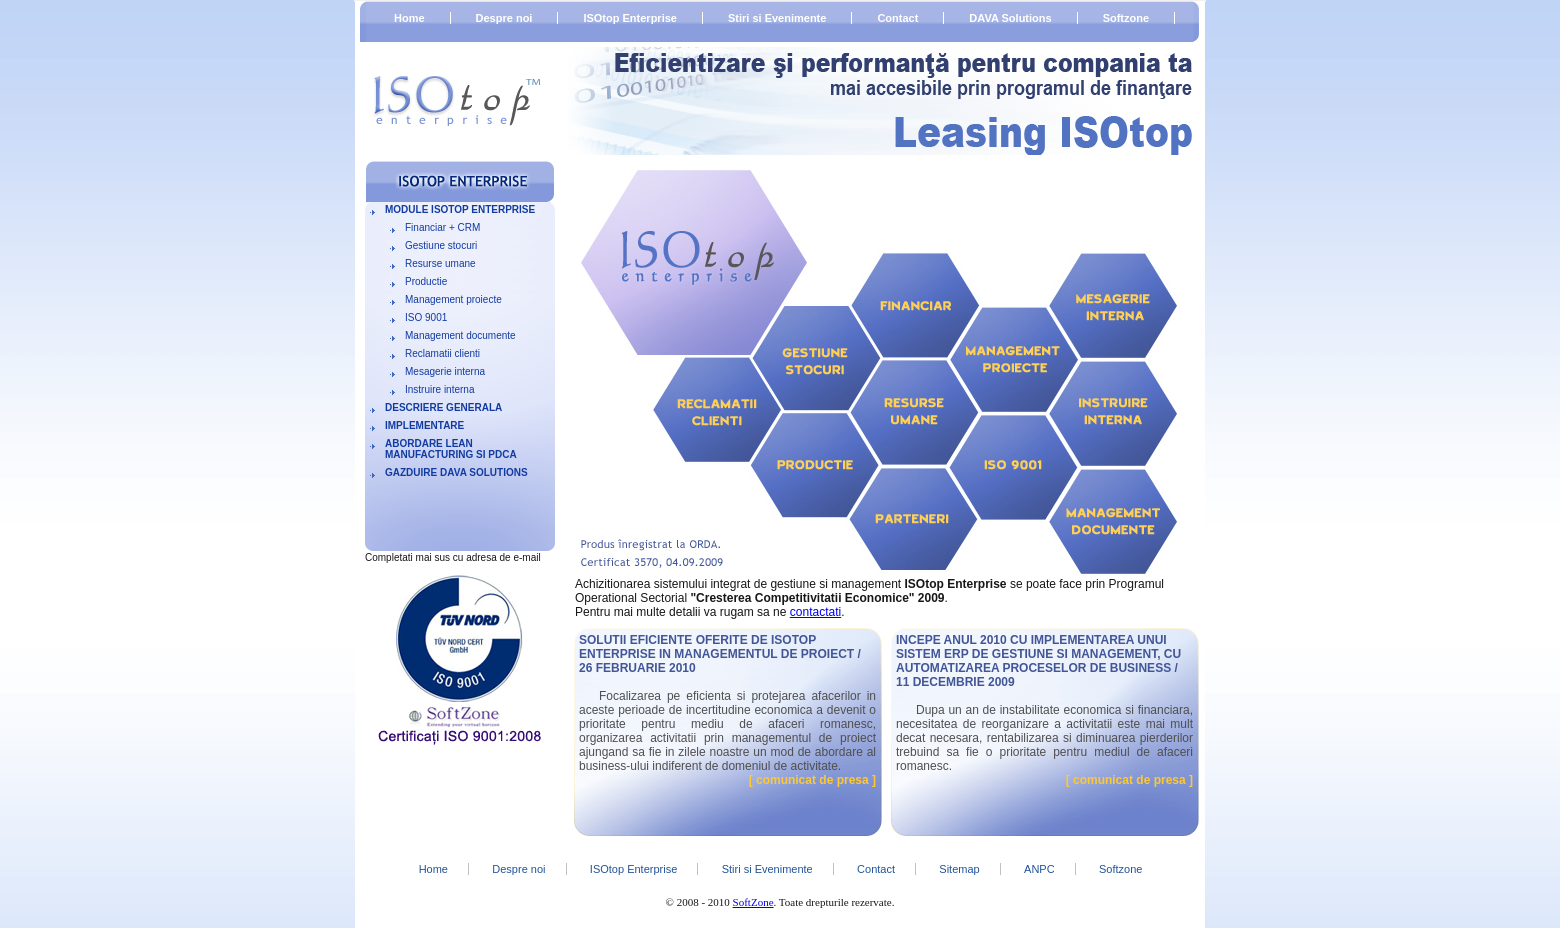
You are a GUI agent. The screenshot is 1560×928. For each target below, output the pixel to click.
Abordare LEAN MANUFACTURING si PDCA (451, 449)
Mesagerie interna (445, 371)
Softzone (1126, 18)
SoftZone (753, 902)
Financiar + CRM (442, 227)
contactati (815, 612)
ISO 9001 (426, 317)
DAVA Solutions (1010, 18)
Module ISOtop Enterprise (460, 209)
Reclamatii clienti (442, 353)
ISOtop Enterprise (630, 18)
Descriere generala (443, 407)
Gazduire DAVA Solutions (456, 472)
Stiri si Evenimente (777, 18)
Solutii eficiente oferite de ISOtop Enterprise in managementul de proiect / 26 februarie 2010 (720, 654)
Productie (426, 281)
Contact (897, 18)
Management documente (460, 335)
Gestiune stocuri (441, 245)
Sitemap (959, 869)
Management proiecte (453, 299)
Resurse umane (440, 263)
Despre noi (504, 18)
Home (409, 18)
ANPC (1039, 869)
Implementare (424, 425)
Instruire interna (439, 389)
